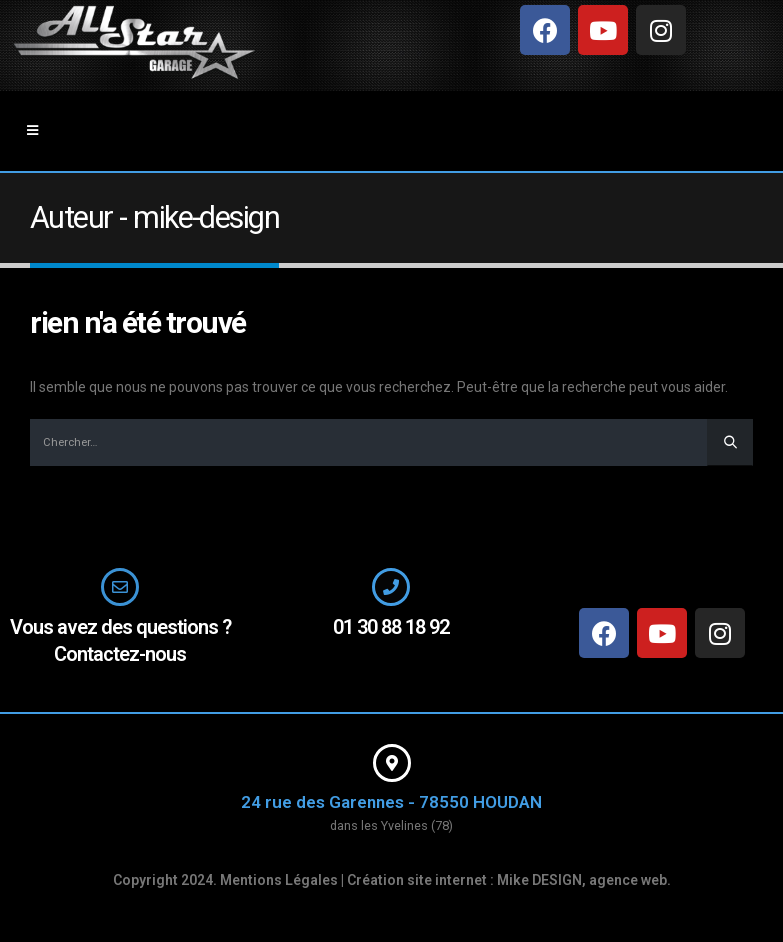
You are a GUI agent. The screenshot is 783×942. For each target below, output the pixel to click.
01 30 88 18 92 (391, 627)
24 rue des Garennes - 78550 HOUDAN (391, 802)
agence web (628, 880)
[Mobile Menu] (32, 131)
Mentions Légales (279, 880)
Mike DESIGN (539, 880)
